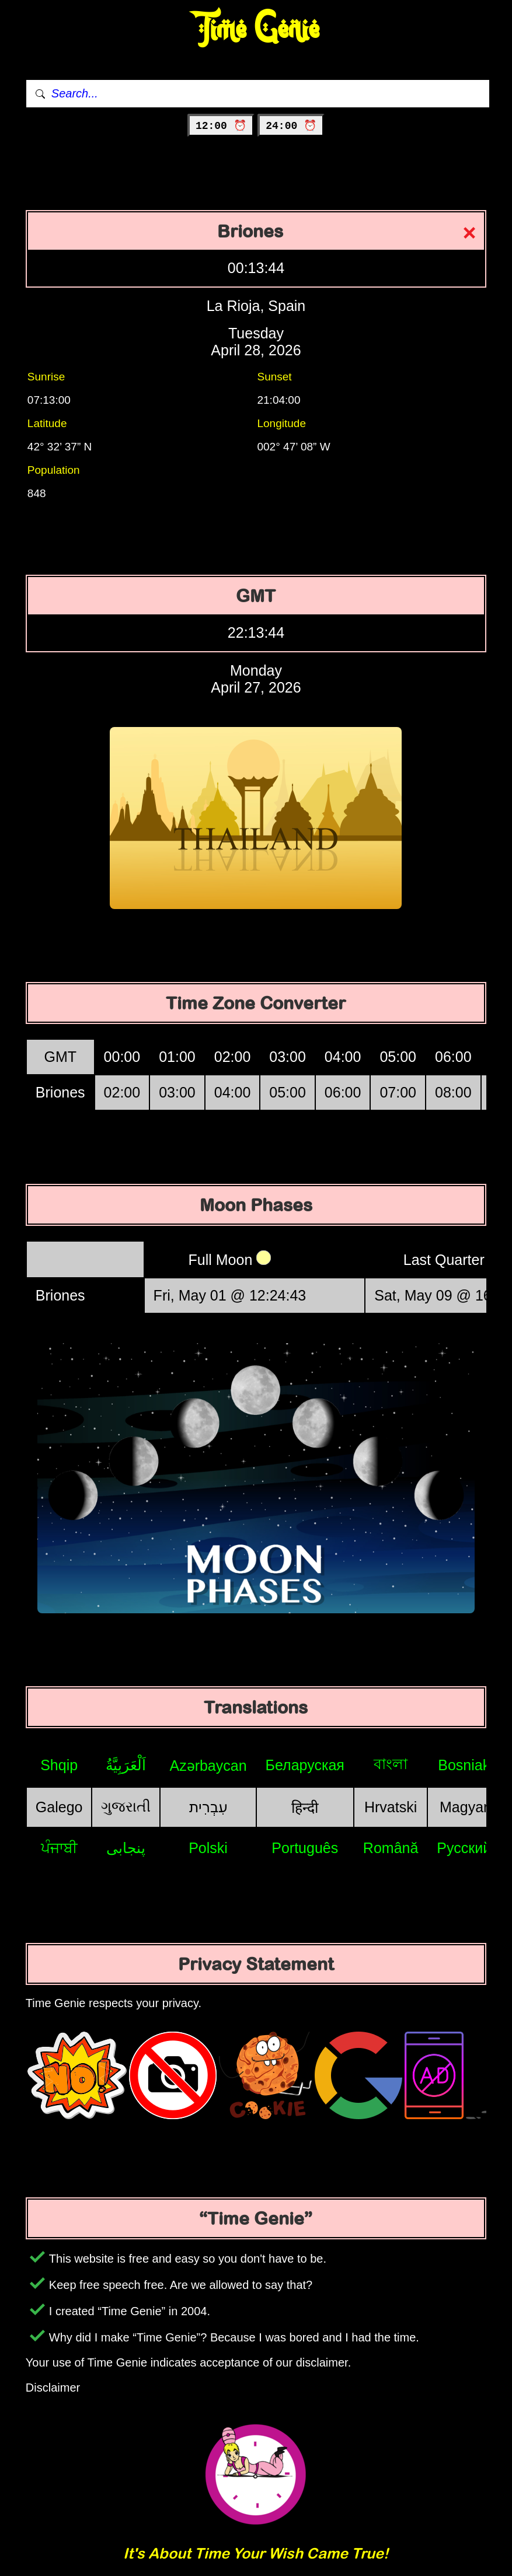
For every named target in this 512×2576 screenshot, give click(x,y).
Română (391, 1848)
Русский (464, 1848)
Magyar (464, 1807)
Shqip (59, 1765)
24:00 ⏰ (291, 126)
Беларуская (305, 1765)
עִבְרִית (208, 1807)
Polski (208, 1848)
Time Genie (256, 29)
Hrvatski (390, 1807)
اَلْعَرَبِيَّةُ (126, 1765)
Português (304, 1848)
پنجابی (125, 1848)
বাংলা (390, 1764)
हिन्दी (304, 1807)
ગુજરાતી (126, 1806)
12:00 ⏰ (221, 126)
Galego (59, 1807)
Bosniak (464, 1765)
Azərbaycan (207, 1765)
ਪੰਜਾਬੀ (59, 1848)
